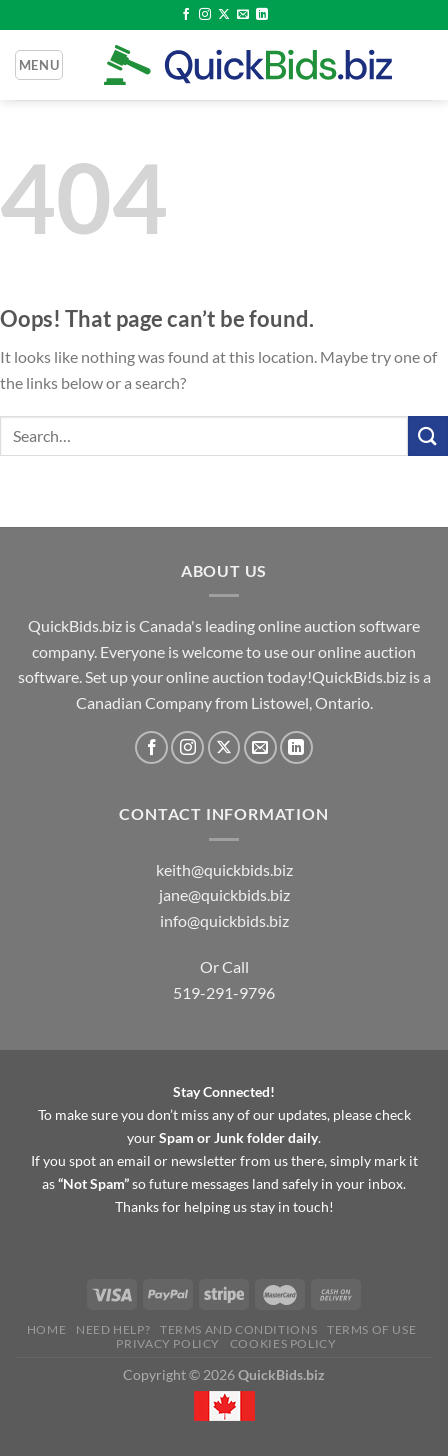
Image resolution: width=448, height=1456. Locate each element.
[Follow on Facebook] (186, 15)
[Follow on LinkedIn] (262, 15)
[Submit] (428, 435)
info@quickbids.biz (224, 920)
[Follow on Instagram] (205, 15)
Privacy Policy (168, 1343)
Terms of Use (371, 1329)
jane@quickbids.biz (224, 894)
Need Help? (113, 1329)
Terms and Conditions (238, 1329)
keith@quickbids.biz (224, 869)
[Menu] (39, 65)
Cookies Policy (283, 1343)
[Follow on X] (224, 15)
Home (46, 1329)
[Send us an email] (243, 15)
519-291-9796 (224, 992)
